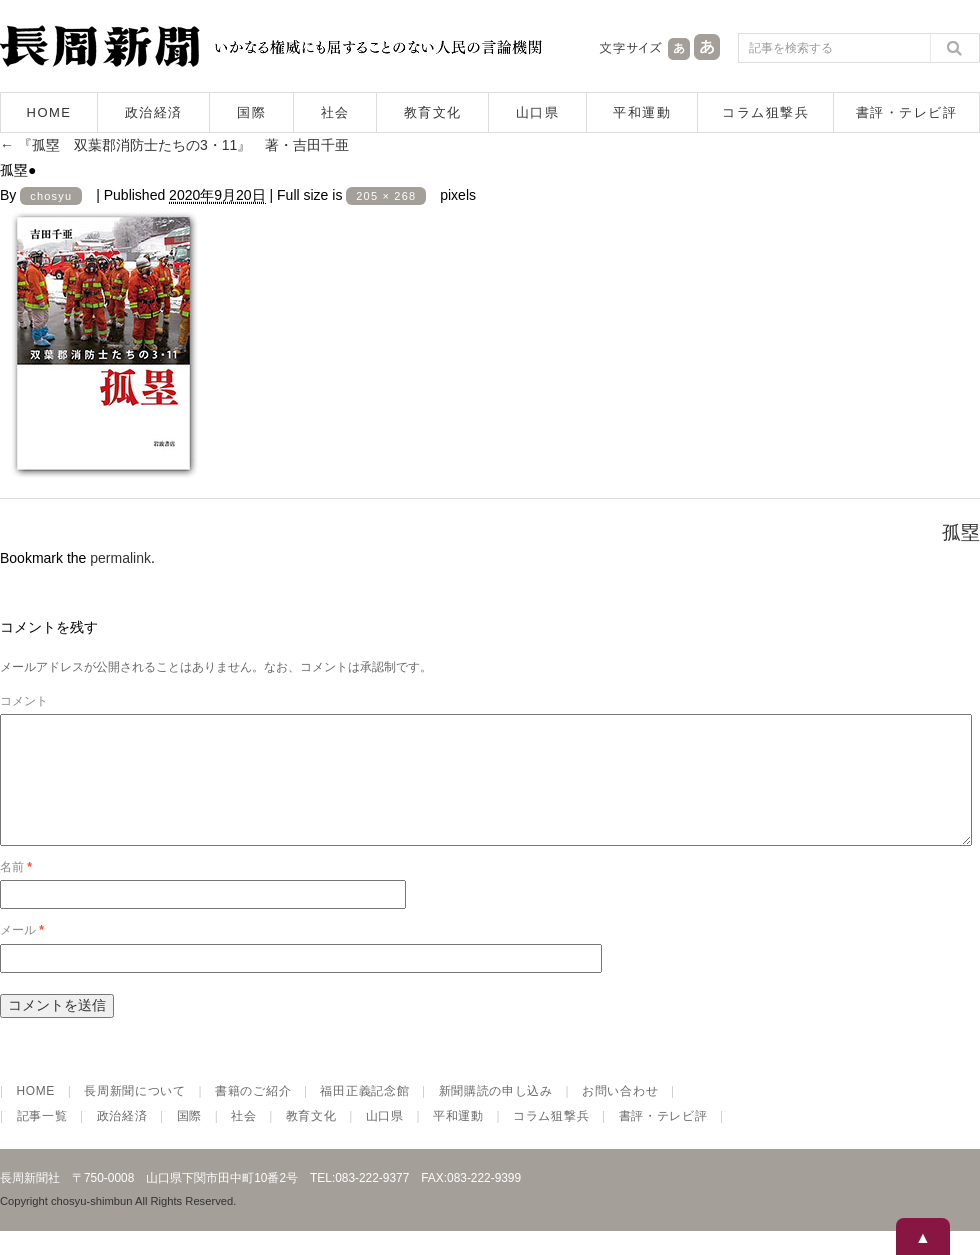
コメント (24, 701)
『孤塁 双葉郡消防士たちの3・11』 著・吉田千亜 (174, 145)
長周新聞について (135, 1115)
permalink (120, 558)
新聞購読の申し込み (496, 1115)
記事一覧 (42, 1140)
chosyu (51, 196)
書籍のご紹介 (253, 1115)
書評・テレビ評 (907, 112)
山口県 (538, 112)
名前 (16, 891)
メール (22, 954)
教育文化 (433, 112)
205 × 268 (386, 196)
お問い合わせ (620, 1115)
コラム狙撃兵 (765, 112)
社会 (335, 112)
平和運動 (642, 112)
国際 (251, 112)
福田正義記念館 (364, 1115)
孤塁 (961, 532)
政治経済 (154, 112)
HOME (49, 112)
